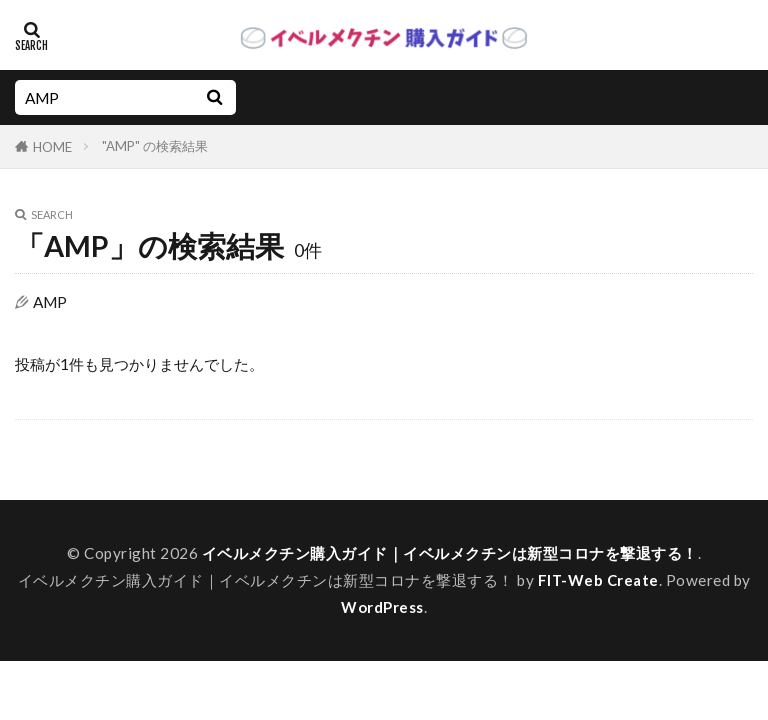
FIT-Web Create (598, 580)
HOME (52, 146)
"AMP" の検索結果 (155, 146)
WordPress (382, 607)
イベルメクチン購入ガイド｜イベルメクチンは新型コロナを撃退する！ (450, 553)
